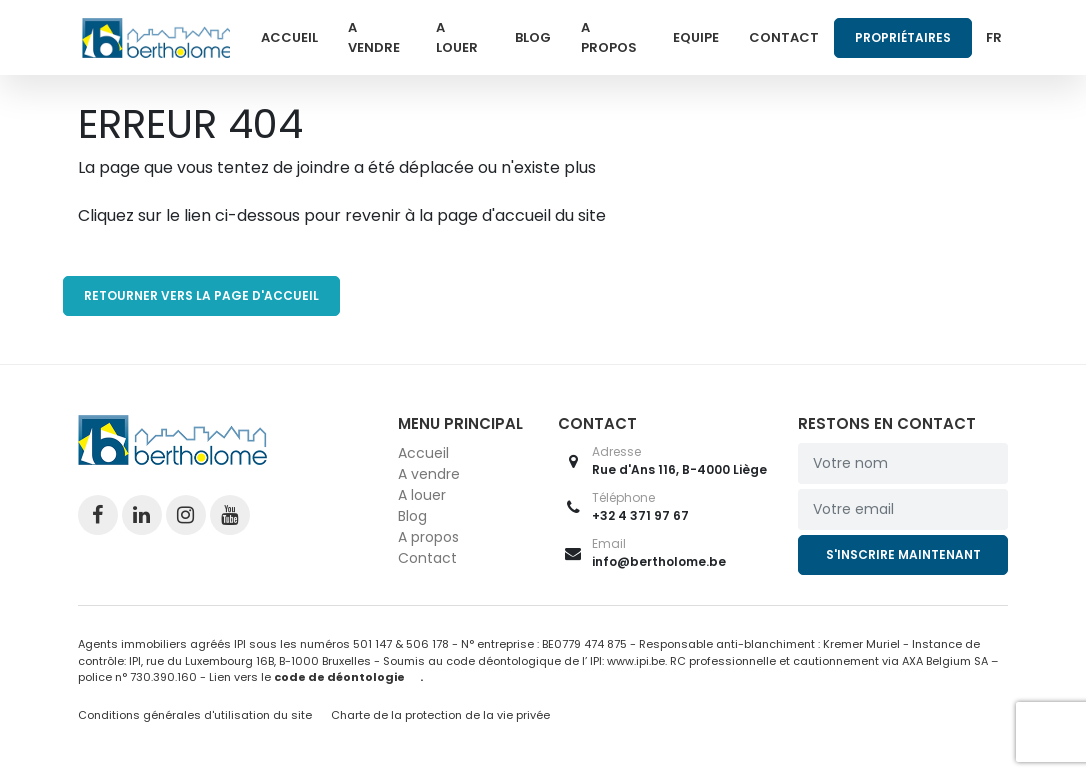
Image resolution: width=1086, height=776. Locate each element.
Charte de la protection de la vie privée (440, 715)
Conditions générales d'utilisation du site (195, 715)
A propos (609, 37)
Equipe (696, 37)
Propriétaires (903, 37)
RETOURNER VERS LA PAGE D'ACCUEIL (201, 295)
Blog (533, 37)
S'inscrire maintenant (903, 554)
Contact (784, 37)
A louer (457, 37)
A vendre (374, 37)
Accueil (289, 37)
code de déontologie (339, 677)
